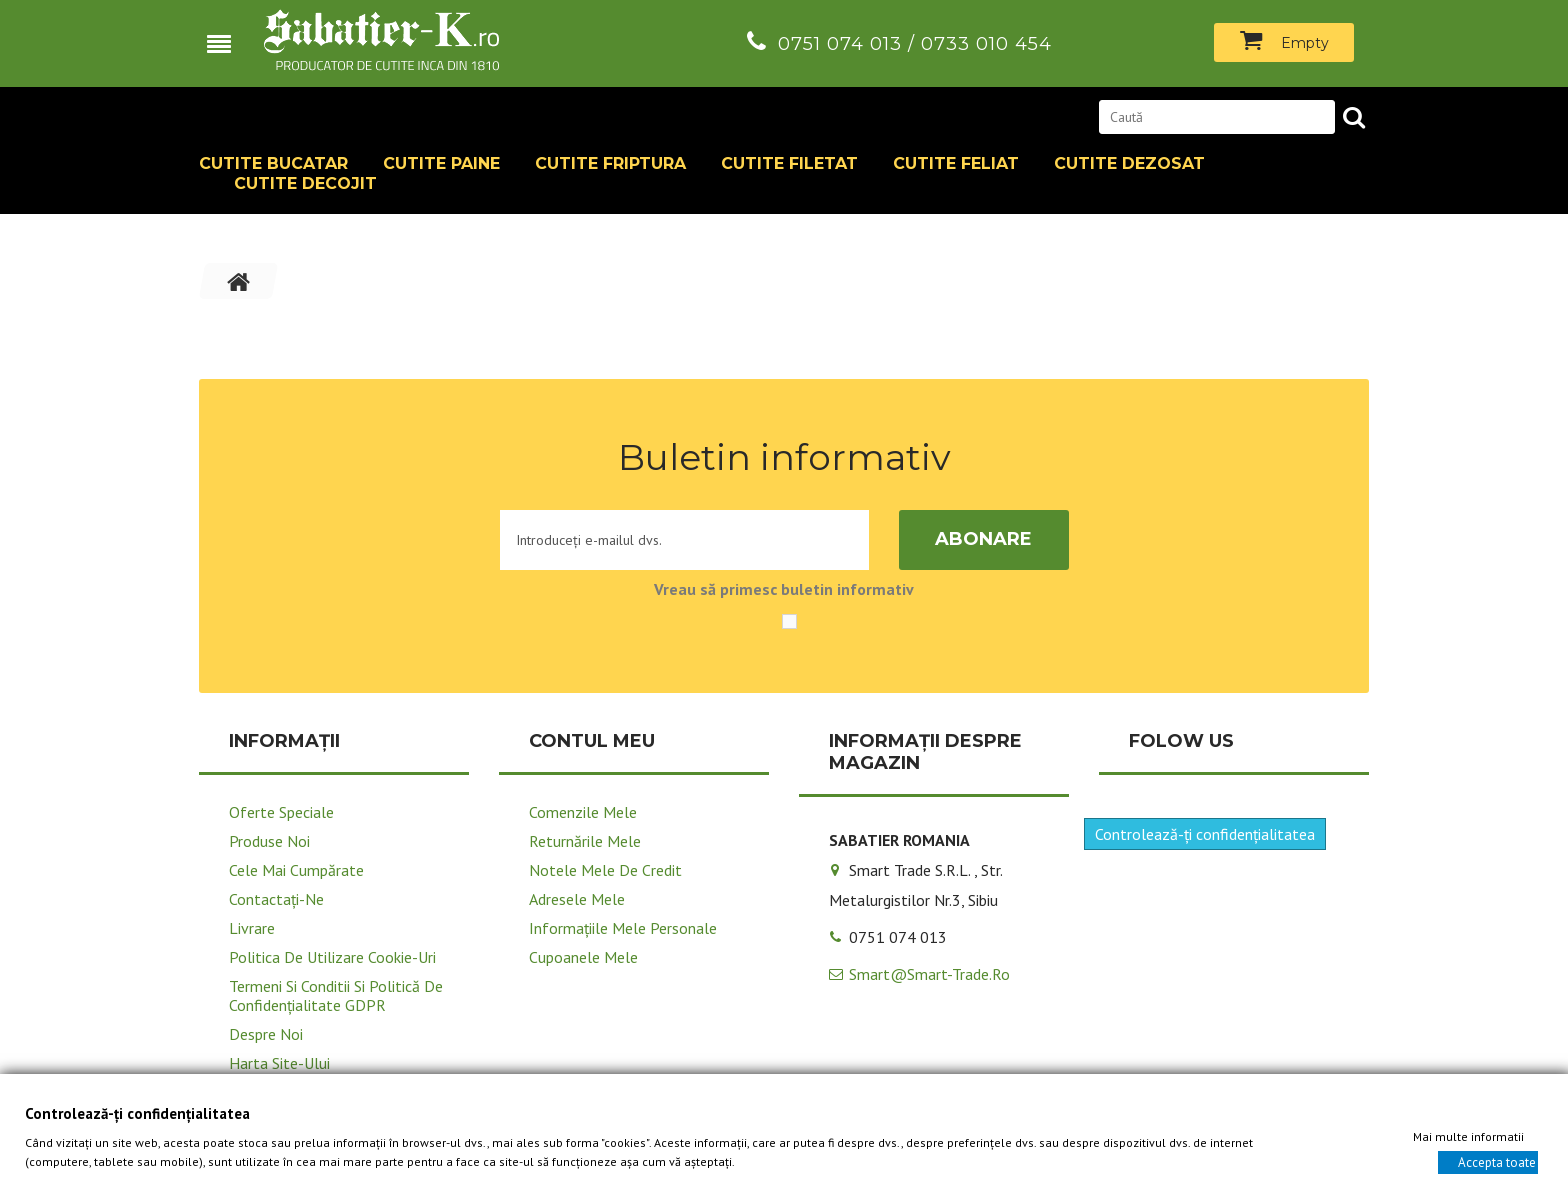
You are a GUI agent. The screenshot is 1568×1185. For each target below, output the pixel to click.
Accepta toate (1497, 1161)
